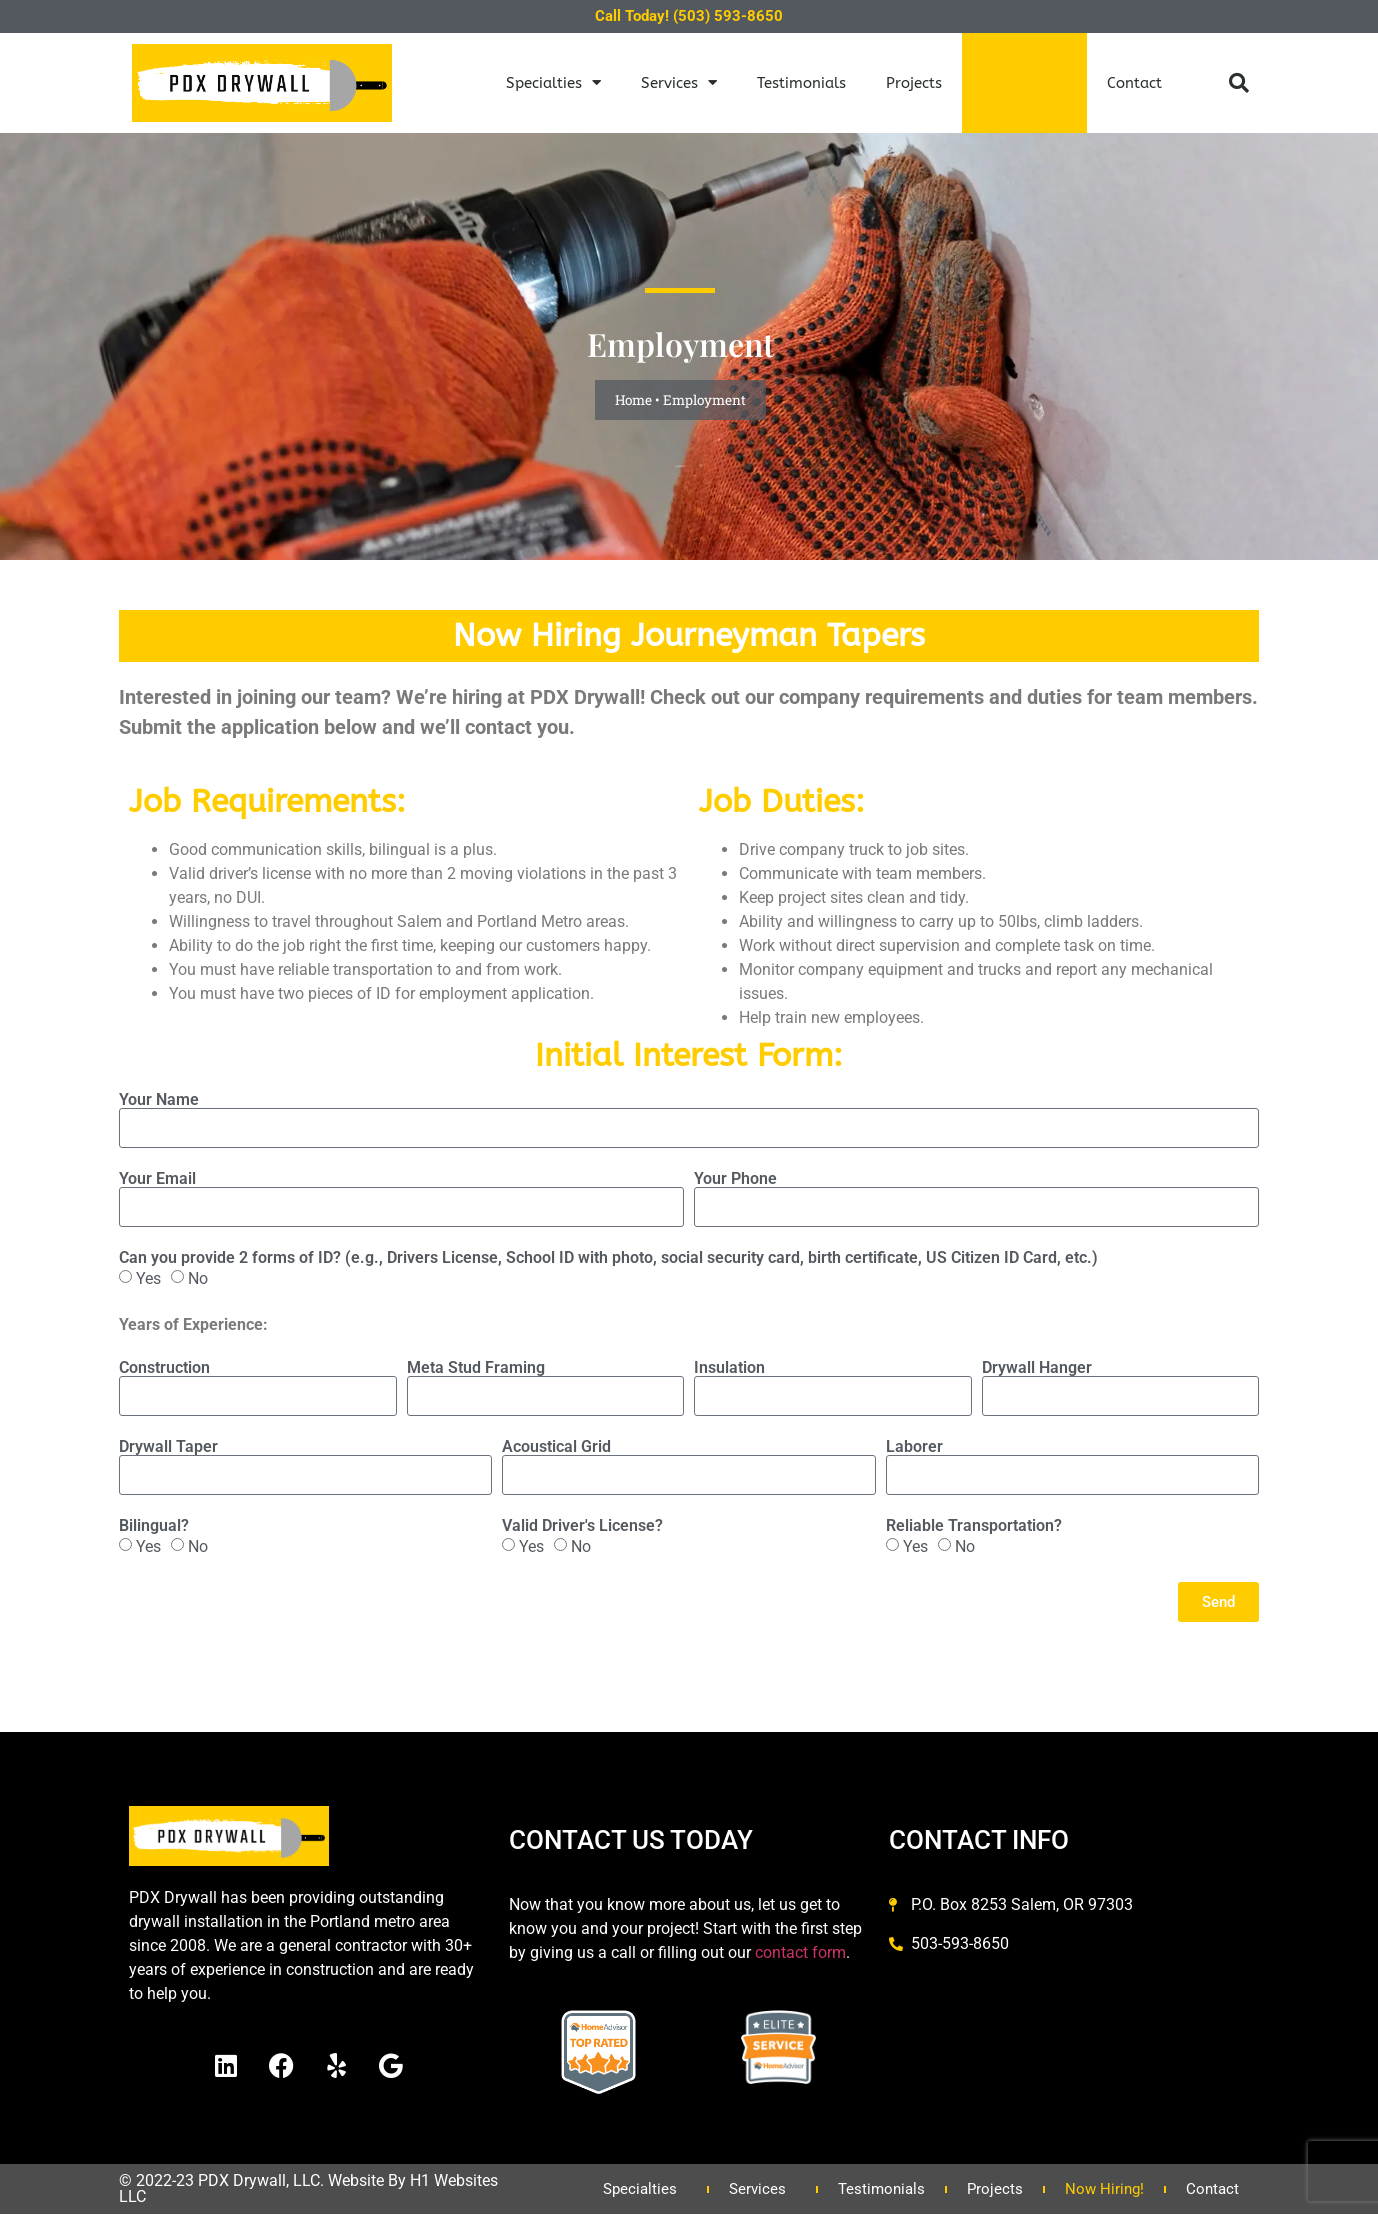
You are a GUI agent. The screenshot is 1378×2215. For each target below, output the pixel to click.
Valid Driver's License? (582, 1526)
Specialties (553, 82)
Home (633, 400)
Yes (148, 1278)
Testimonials (801, 83)
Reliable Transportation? (974, 1526)
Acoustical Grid (556, 1447)
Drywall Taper (168, 1447)
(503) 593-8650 (728, 16)
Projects (914, 83)
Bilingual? (154, 1526)
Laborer (914, 1447)
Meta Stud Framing (476, 1368)
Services (679, 82)
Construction (164, 1368)
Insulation (729, 1368)
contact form (800, 1952)
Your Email (157, 1179)
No (198, 1278)
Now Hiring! (1024, 83)
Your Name (159, 1100)
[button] (1239, 83)
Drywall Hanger (1037, 1368)
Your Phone (735, 1179)
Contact (1134, 83)
